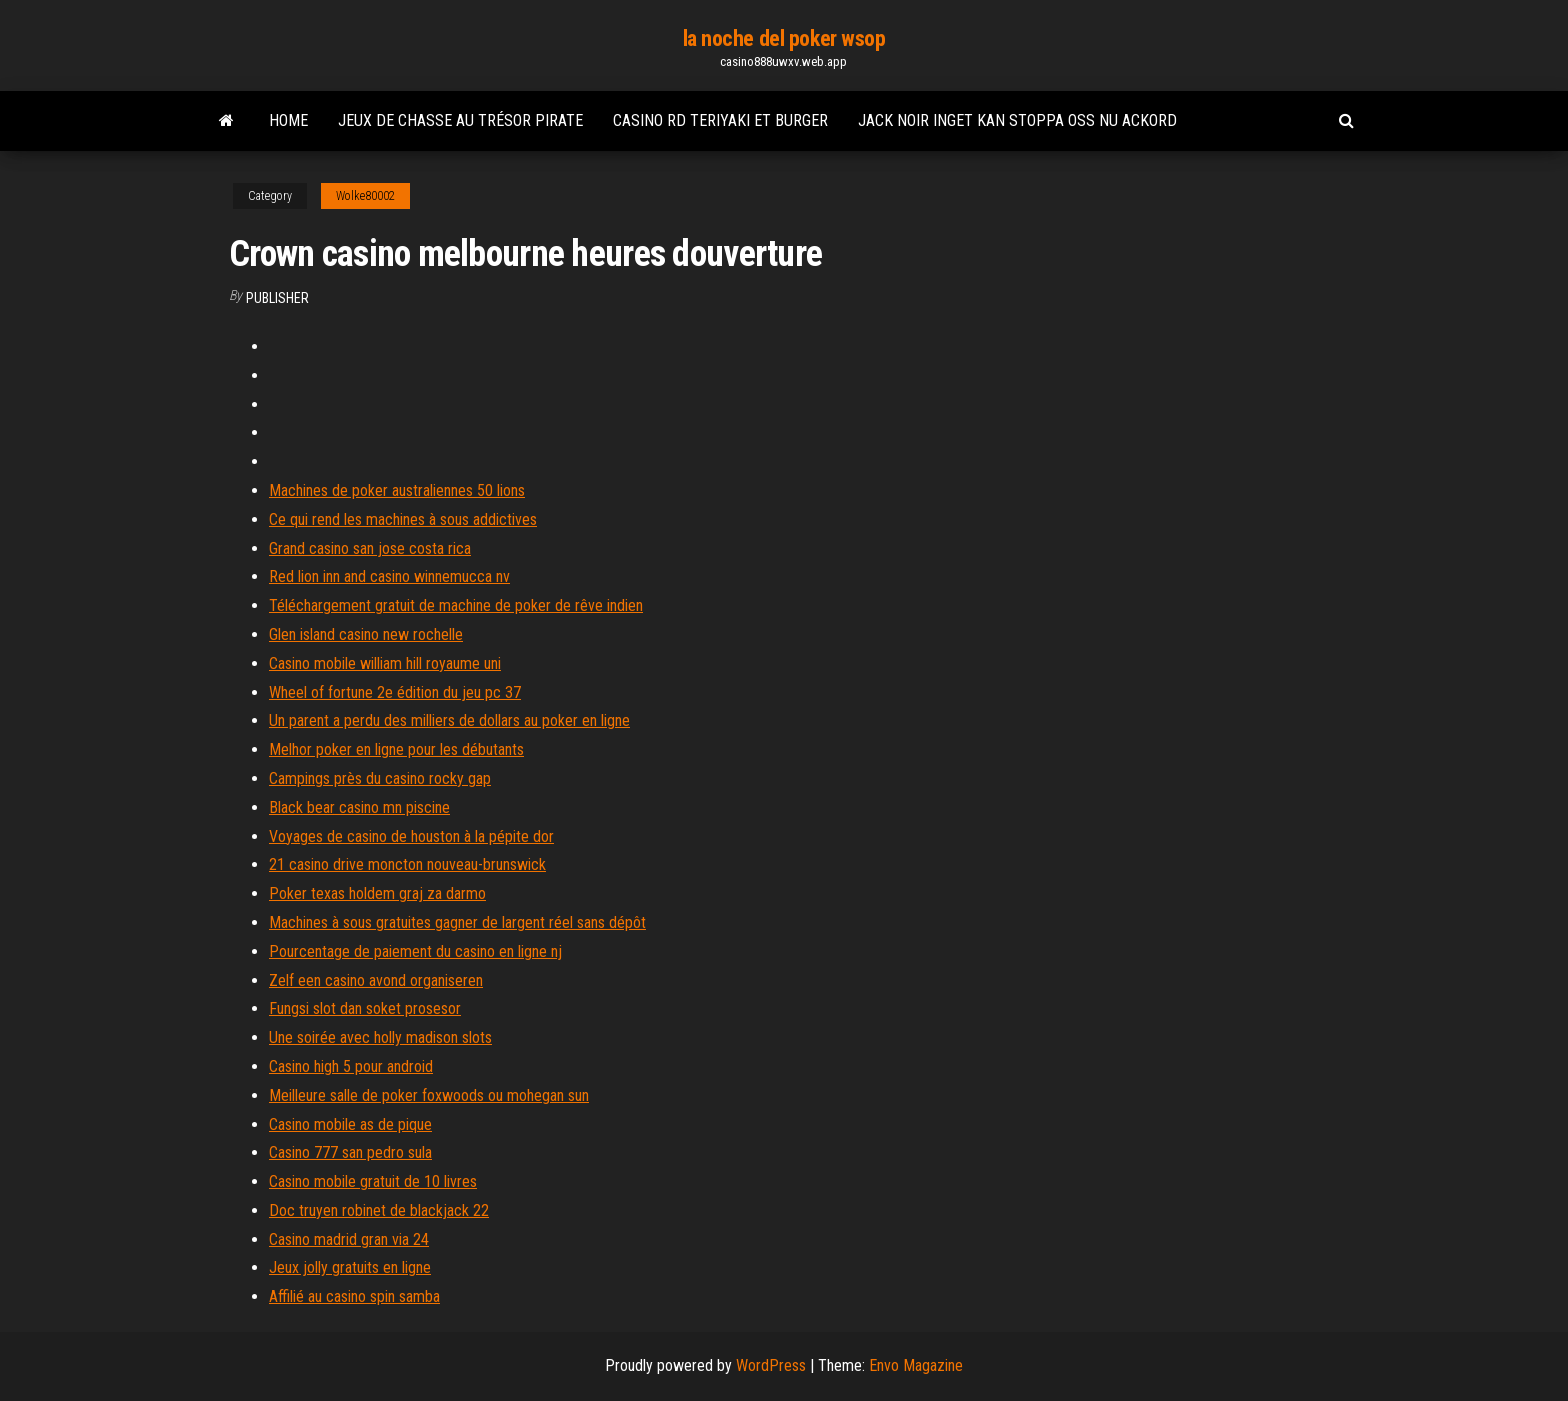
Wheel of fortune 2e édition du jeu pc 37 (395, 692)
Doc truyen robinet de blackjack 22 (379, 1210)
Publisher (277, 298)
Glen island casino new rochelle (366, 634)
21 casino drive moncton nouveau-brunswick (407, 864)
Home (288, 120)
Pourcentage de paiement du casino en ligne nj (415, 951)
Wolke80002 (365, 196)
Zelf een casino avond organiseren (376, 980)
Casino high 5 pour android (351, 1066)
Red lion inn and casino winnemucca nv (389, 576)
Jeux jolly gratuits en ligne (350, 1267)
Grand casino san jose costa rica (370, 548)
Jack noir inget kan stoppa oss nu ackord (1017, 120)
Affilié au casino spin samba (354, 1296)
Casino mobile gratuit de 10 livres (373, 1181)
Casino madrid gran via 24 (349, 1239)
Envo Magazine (916, 1365)
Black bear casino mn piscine (359, 807)
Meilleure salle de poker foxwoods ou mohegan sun (429, 1095)
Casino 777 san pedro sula (350, 1152)
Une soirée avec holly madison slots (380, 1037)
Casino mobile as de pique (350, 1124)
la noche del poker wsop (784, 38)
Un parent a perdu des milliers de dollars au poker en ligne (449, 720)
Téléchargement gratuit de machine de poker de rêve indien (456, 605)
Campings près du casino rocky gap (380, 778)
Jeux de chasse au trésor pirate (460, 120)
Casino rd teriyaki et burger (720, 120)
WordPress (771, 1365)
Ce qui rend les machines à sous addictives (403, 519)
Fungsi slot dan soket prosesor (365, 1008)
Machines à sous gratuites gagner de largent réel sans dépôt (457, 922)
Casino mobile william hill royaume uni (385, 663)
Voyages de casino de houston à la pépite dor (411, 836)
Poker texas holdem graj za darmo (377, 893)
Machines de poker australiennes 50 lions (397, 490)
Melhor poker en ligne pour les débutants (396, 749)
